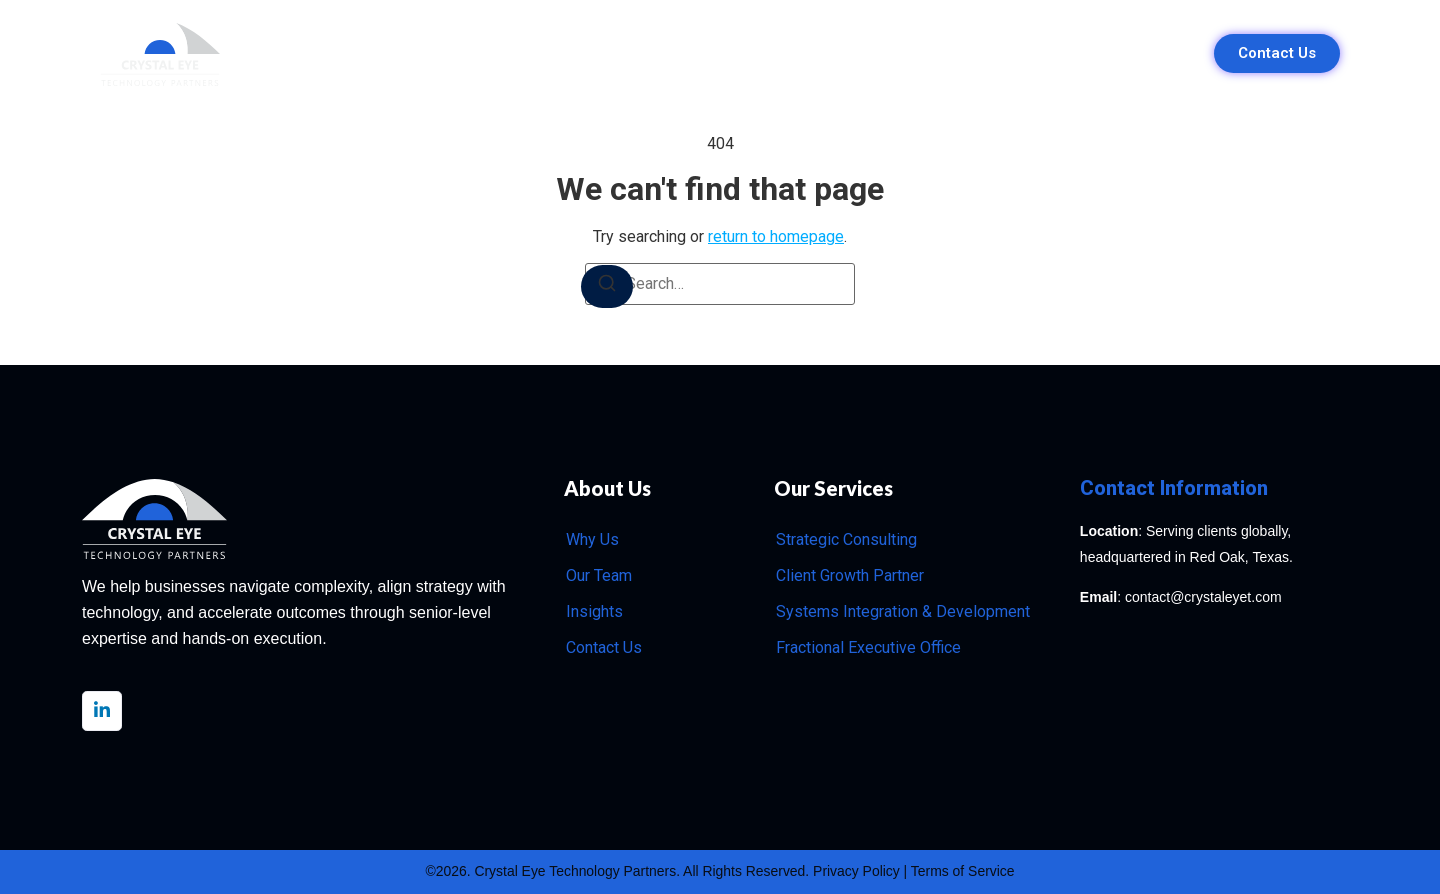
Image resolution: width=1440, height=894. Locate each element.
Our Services (662, 53)
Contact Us (604, 647)
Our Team (787, 53)
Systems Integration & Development (903, 611)
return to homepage (776, 236)
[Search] (607, 286)
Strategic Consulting (846, 539)
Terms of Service (964, 872)
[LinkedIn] (102, 711)
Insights (893, 53)
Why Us (547, 53)
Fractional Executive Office (868, 647)
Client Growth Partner (850, 575)
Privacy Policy (857, 872)
